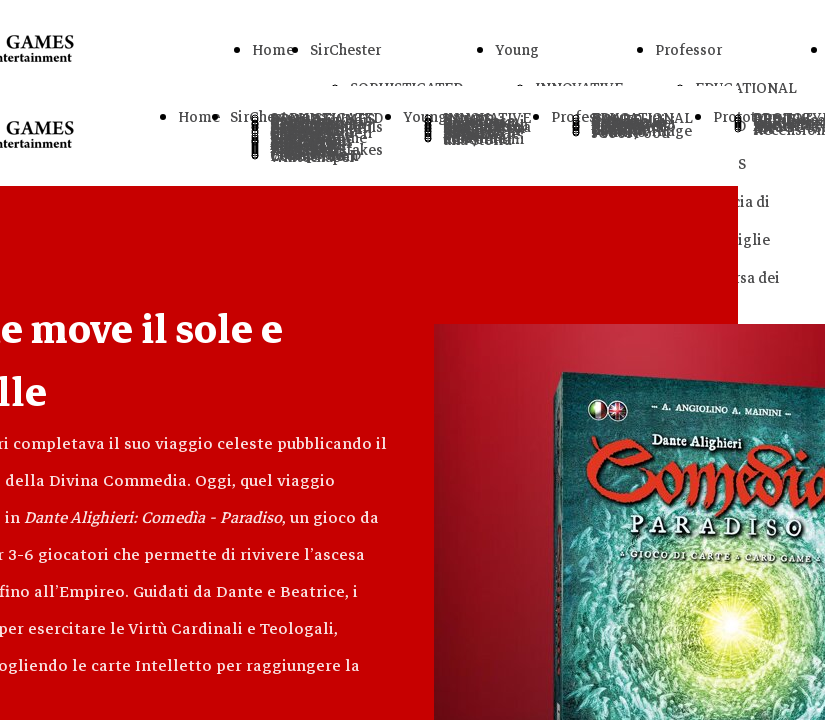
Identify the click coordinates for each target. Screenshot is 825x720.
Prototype (746, 117)
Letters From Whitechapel (314, 156)
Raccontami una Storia (484, 139)
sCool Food (630, 133)
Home (273, 50)
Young (517, 50)
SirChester (345, 50)
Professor (688, 50)
